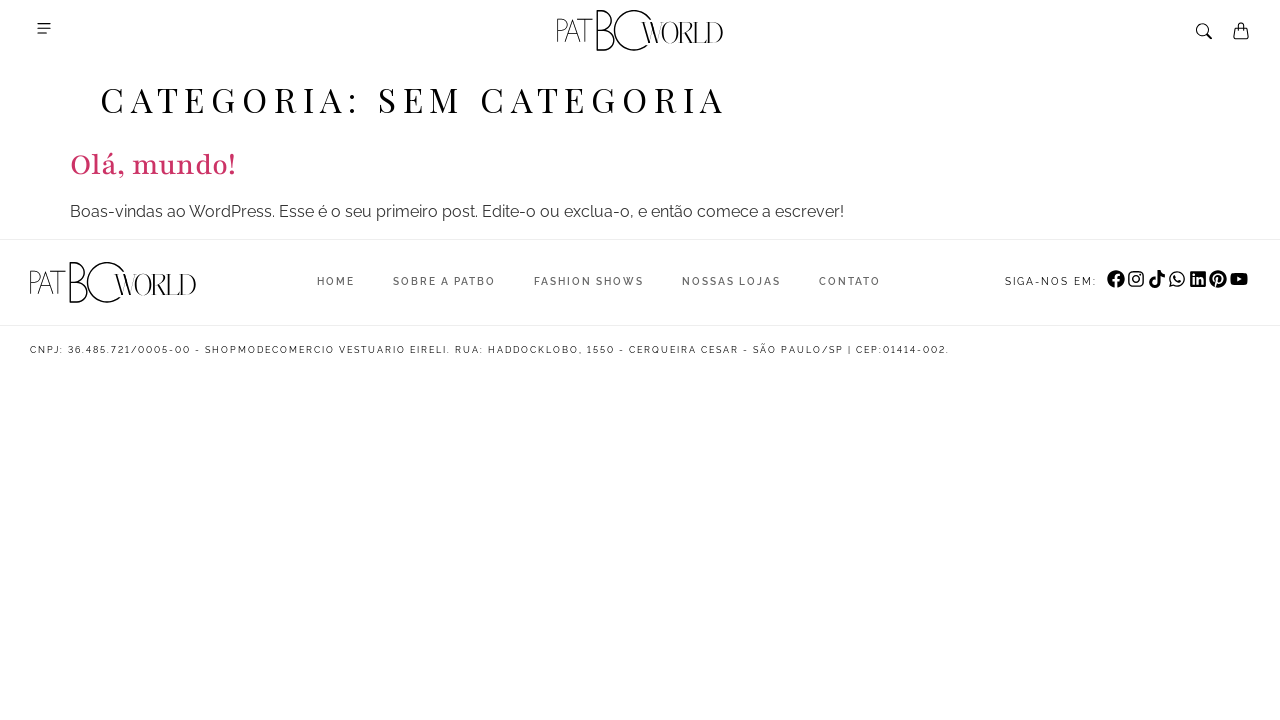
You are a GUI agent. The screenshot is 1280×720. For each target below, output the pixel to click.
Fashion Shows (589, 282)
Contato (850, 282)
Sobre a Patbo (444, 282)
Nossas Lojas (731, 282)
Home (336, 282)
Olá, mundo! (153, 165)
